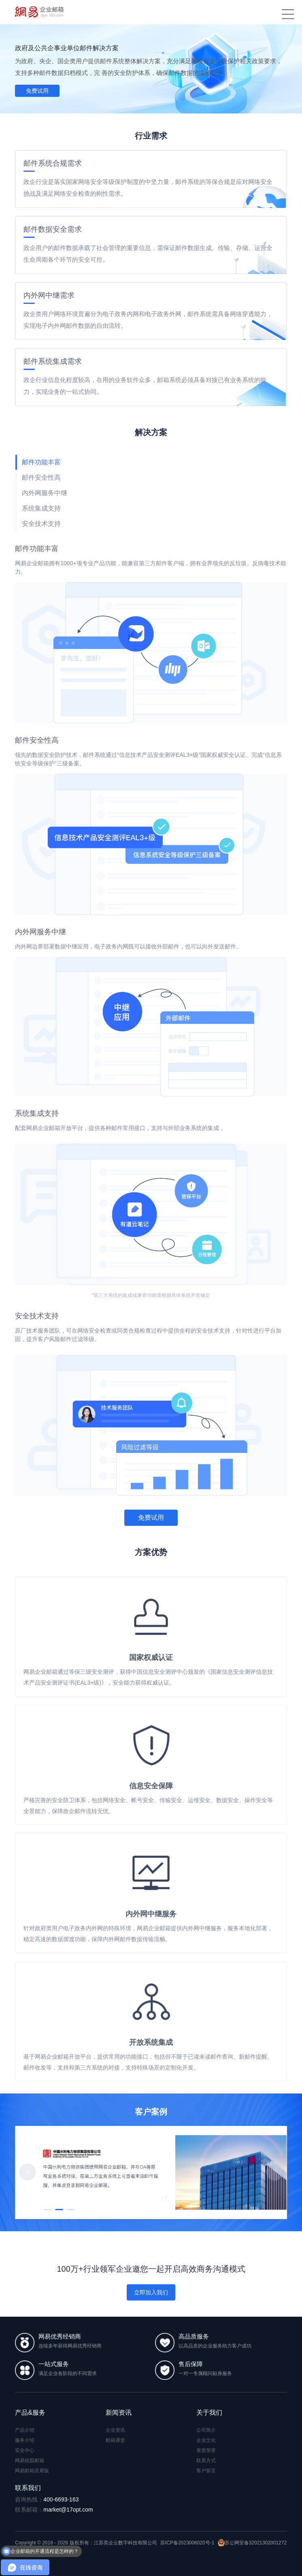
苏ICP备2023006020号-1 (187, 2543)
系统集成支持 (41, 508)
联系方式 (206, 2460)
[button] (274, 2172)
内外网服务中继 (44, 492)
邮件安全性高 (41, 477)
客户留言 (206, 2470)
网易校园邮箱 (29, 2460)
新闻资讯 (119, 2412)
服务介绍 (24, 2440)
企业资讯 (115, 2430)
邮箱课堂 (115, 2440)
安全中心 (24, 2450)
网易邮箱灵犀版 (32, 2470)
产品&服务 (30, 2412)
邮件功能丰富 (41, 462)
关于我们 (209, 2412)
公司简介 (206, 2430)
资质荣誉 (206, 2450)
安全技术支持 (41, 523)
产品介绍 (24, 2430)
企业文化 (206, 2440)
